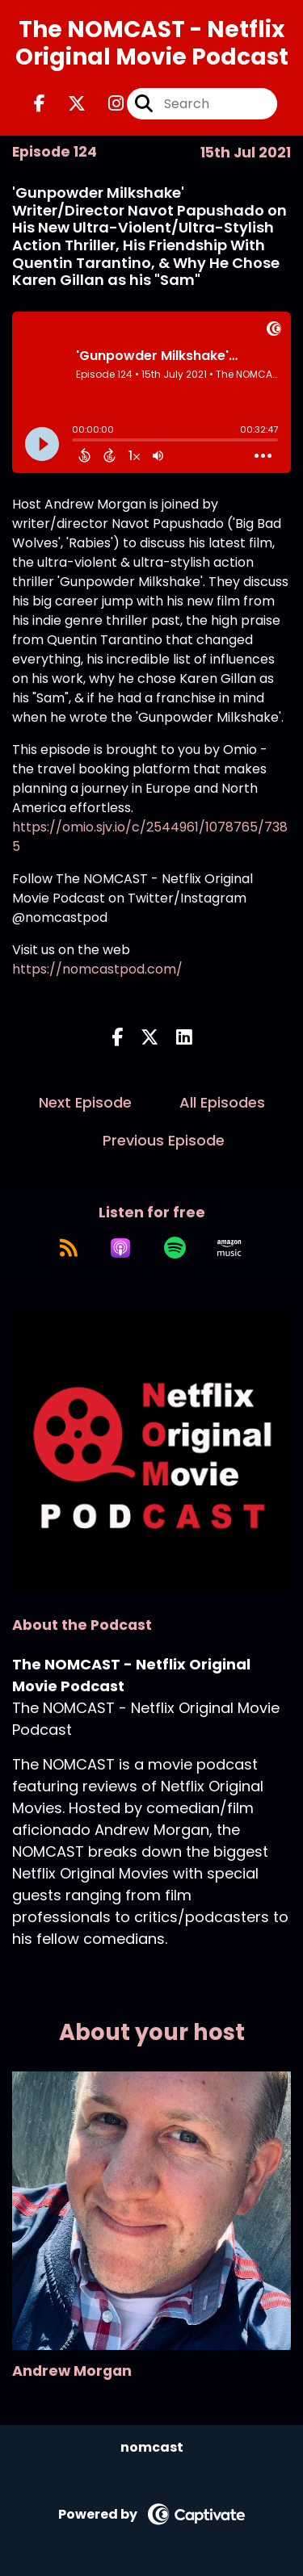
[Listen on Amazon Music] (229, 1248)
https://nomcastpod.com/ (97, 969)
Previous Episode (164, 1140)
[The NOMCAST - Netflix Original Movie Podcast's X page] (67, 103)
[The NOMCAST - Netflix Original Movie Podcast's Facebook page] (39, 103)
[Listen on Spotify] (175, 1248)
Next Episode (85, 1102)
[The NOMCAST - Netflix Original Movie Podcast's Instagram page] (106, 103)
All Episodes (222, 1102)
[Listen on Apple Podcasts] (120, 1248)
